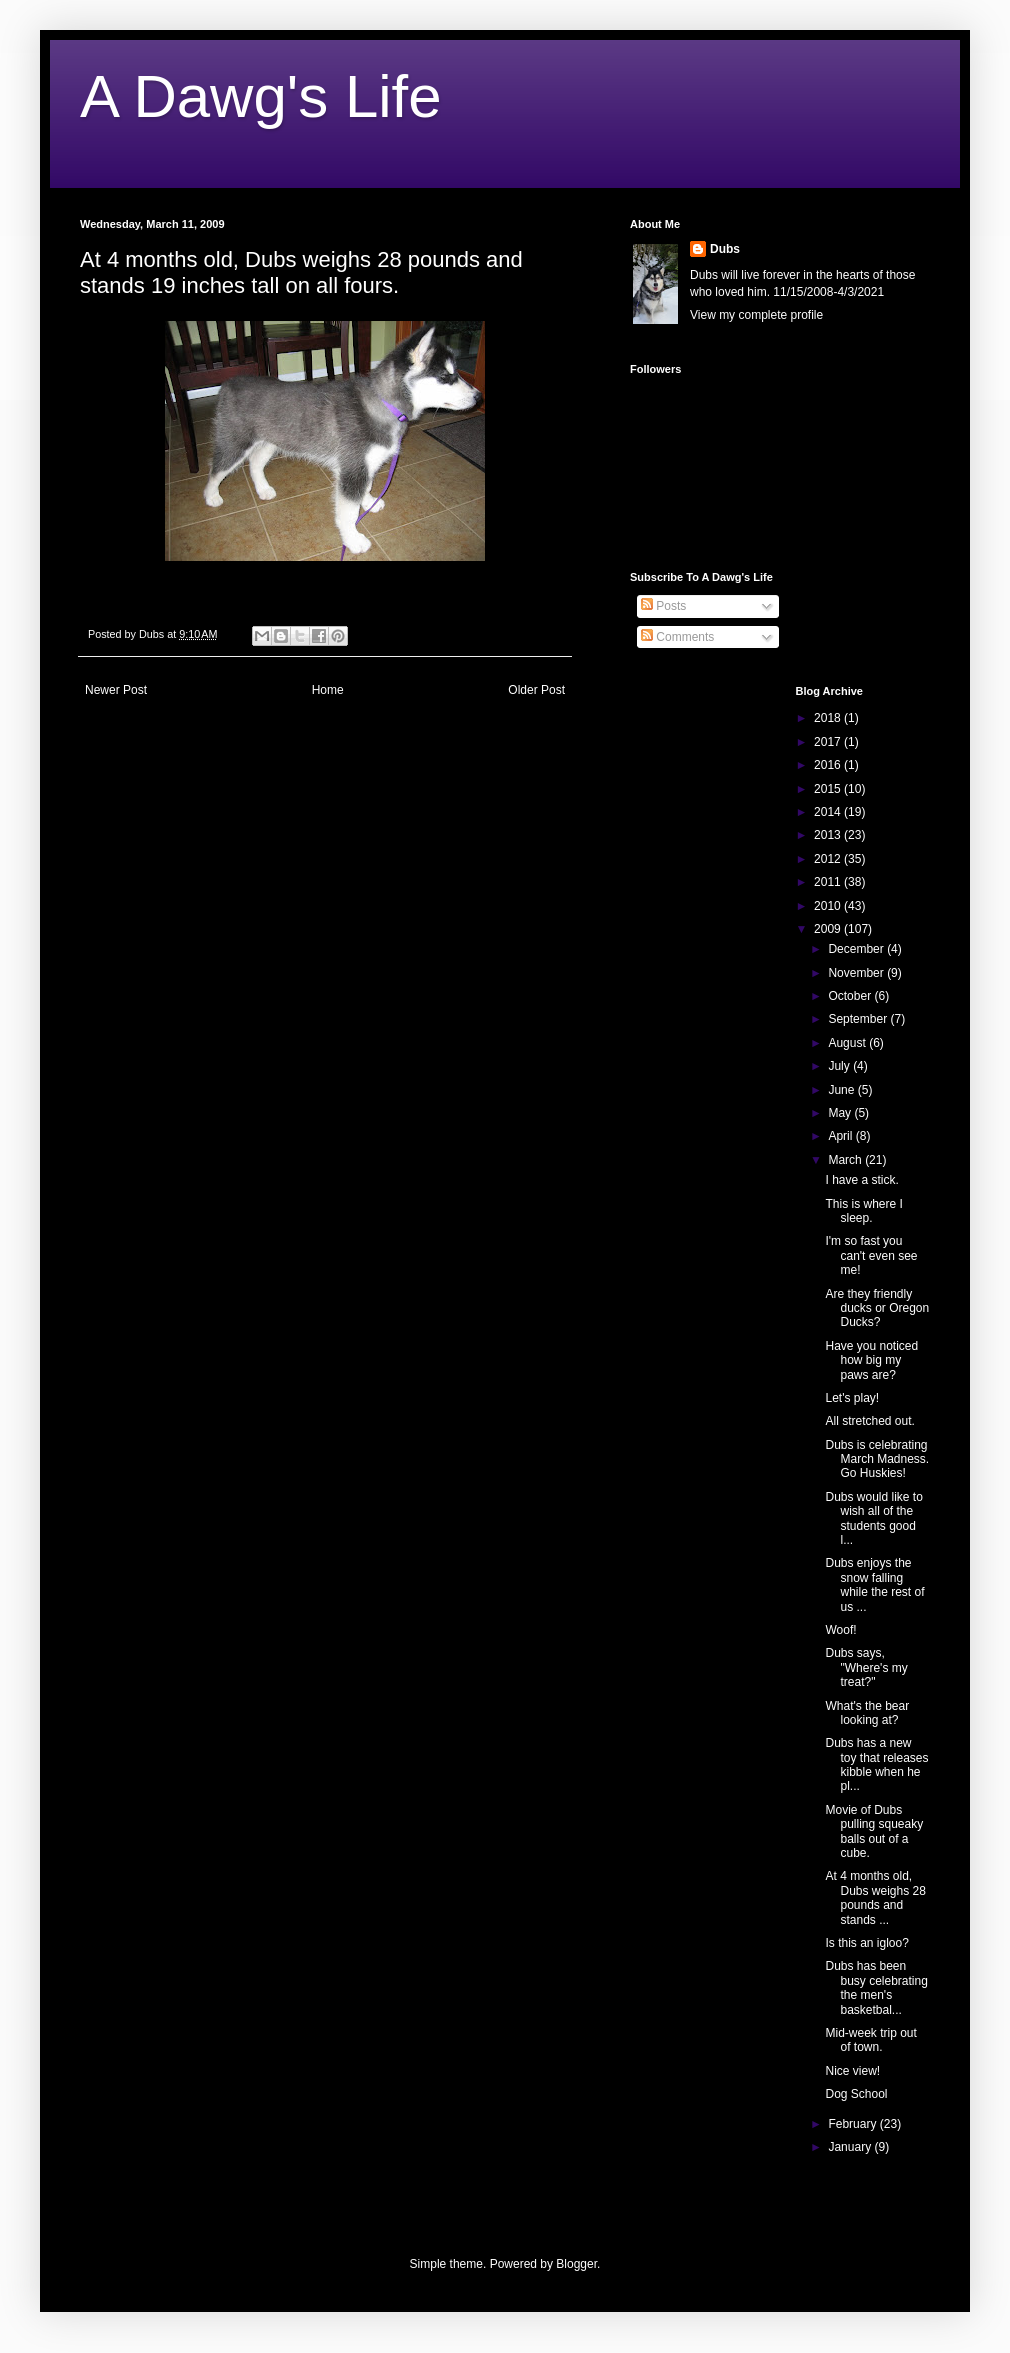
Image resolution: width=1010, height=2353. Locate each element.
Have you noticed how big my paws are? (871, 1360)
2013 (829, 835)
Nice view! (852, 2071)
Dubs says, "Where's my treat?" (866, 1667)
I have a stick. (861, 1180)
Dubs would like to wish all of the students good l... (873, 1518)
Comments (677, 637)
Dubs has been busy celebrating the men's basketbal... (876, 1987)
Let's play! (852, 1398)
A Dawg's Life (261, 96)
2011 (829, 882)
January (851, 2147)
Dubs (725, 249)
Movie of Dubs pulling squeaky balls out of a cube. (874, 1831)
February (853, 2124)
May (841, 1113)
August (848, 1043)
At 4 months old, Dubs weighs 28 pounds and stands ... (875, 1897)
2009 (829, 929)
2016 (829, 765)
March (846, 1160)
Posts (663, 606)
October (851, 996)
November (857, 973)
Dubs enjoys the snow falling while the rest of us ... (874, 1584)
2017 (829, 742)
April (841, 1136)
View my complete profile (756, 315)
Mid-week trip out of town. (870, 2040)
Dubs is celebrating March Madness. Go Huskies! (877, 1459)
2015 (829, 789)
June (842, 1090)
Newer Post (116, 690)
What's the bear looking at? (867, 1713)
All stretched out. (869, 1421)
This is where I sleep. (863, 1211)
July (840, 1066)
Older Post (536, 690)
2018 (829, 718)
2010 (829, 906)
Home (328, 690)
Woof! (840, 1630)
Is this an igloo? (866, 1943)
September (859, 1019)
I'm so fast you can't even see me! (871, 1255)
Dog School (856, 2094)
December (857, 949)
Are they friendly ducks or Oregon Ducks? (877, 1308)
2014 (829, 812)
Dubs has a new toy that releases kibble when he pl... (876, 1764)
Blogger (576, 2264)
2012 (829, 859)
